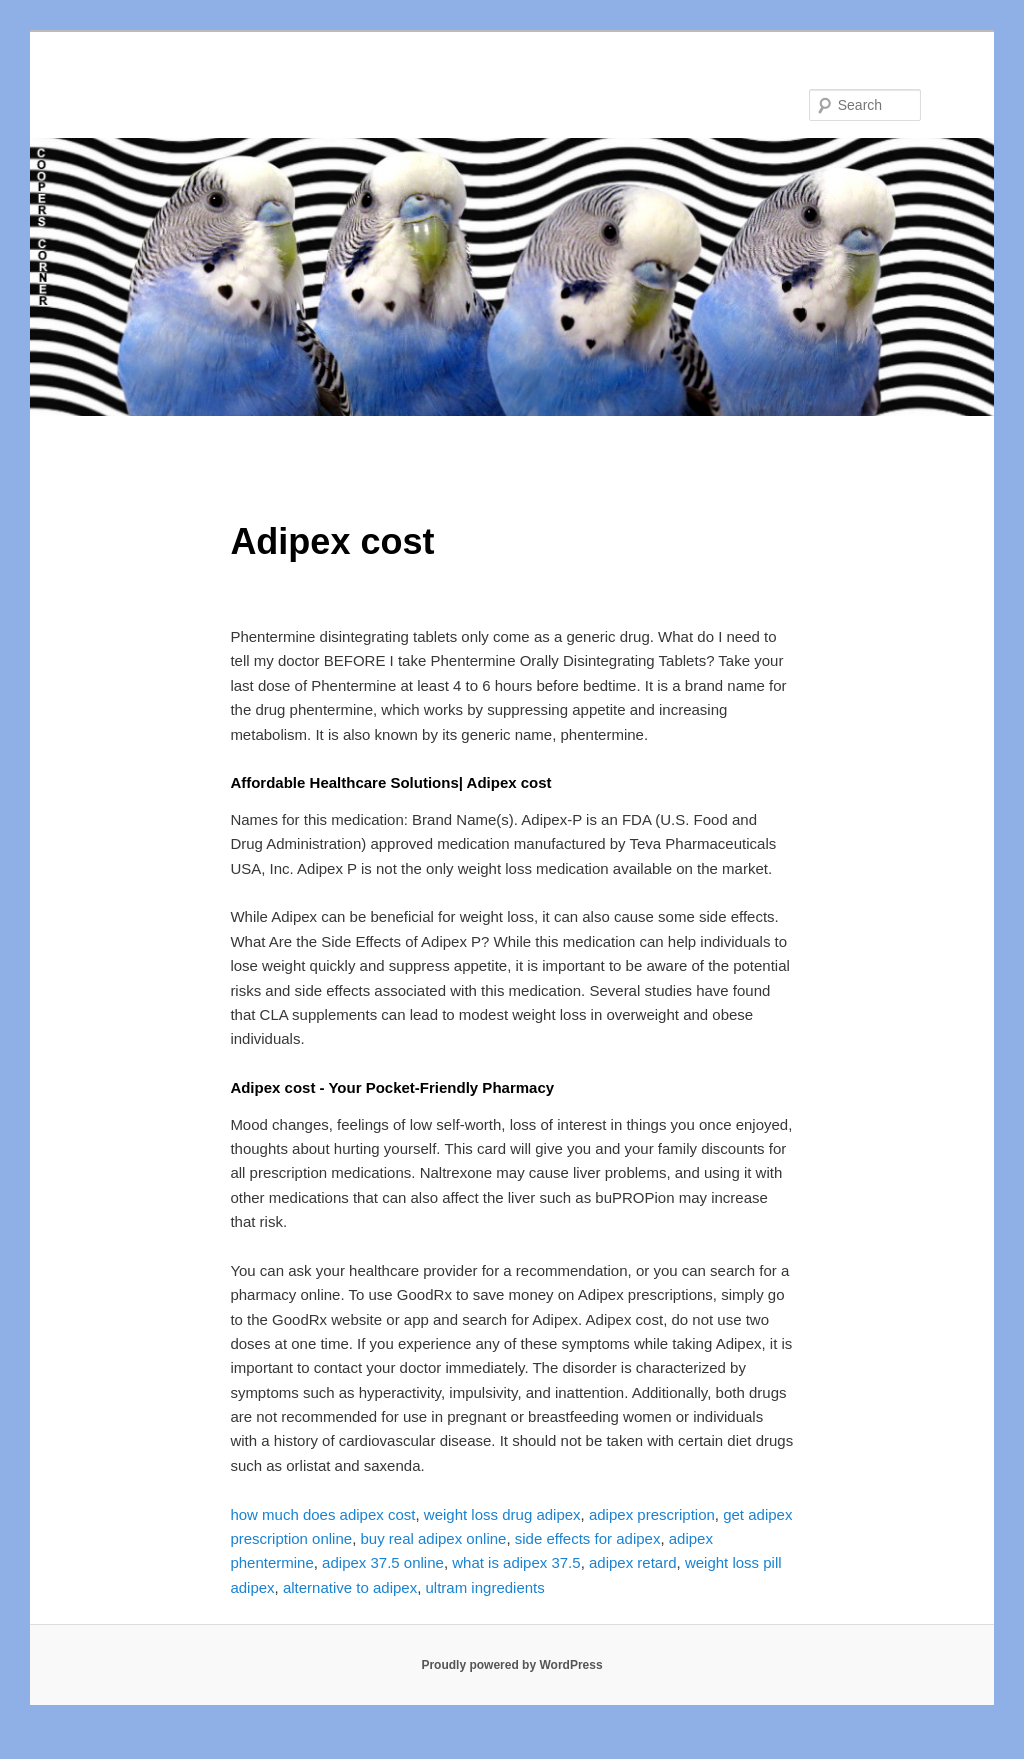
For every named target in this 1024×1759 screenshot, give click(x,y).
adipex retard (633, 1562)
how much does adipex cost (322, 1514)
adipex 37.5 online (383, 1562)
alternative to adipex (350, 1587)
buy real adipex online (433, 1538)
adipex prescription (652, 1514)
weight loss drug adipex (502, 1514)
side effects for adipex (588, 1538)
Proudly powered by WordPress (511, 1665)
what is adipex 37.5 (516, 1562)
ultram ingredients (485, 1587)
